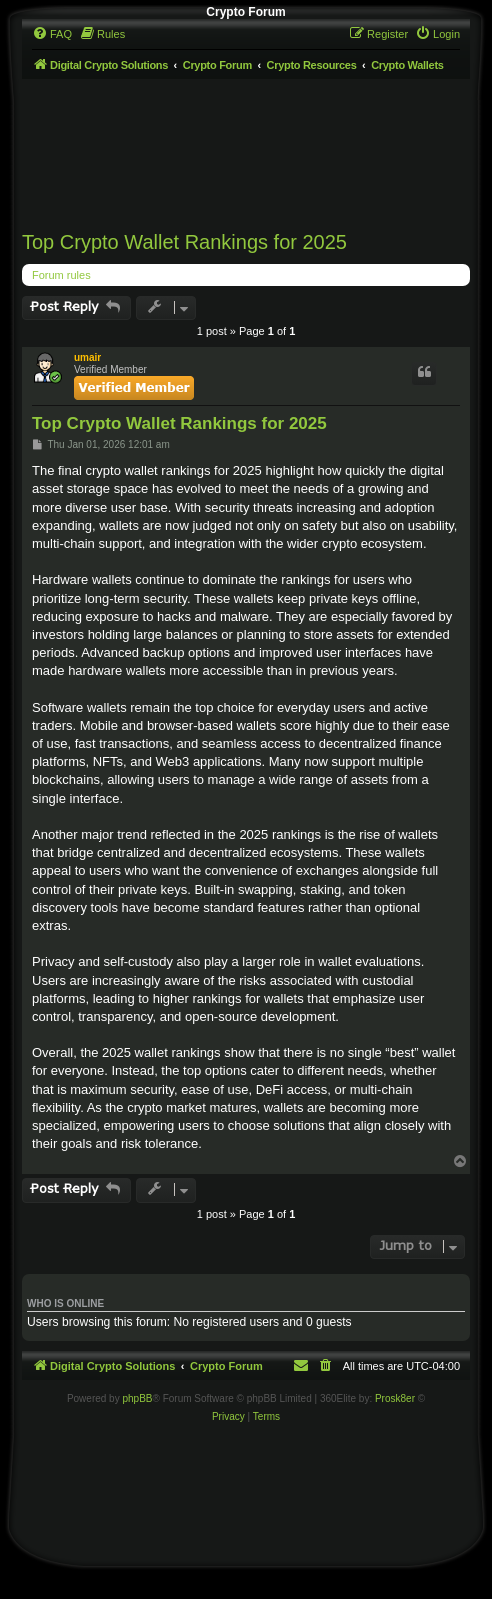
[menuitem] (52, 34)
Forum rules (61, 275)
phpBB (137, 1398)
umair (87, 357)
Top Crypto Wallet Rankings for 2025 (184, 242)
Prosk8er (395, 1398)
